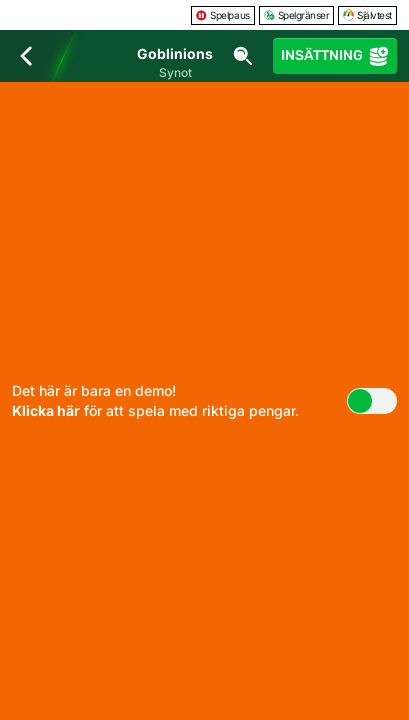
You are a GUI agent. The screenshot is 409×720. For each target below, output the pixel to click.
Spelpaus (222, 15)
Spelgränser (297, 15)
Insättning (335, 56)
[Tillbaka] (26, 56)
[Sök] (243, 56)
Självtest (367, 15)
